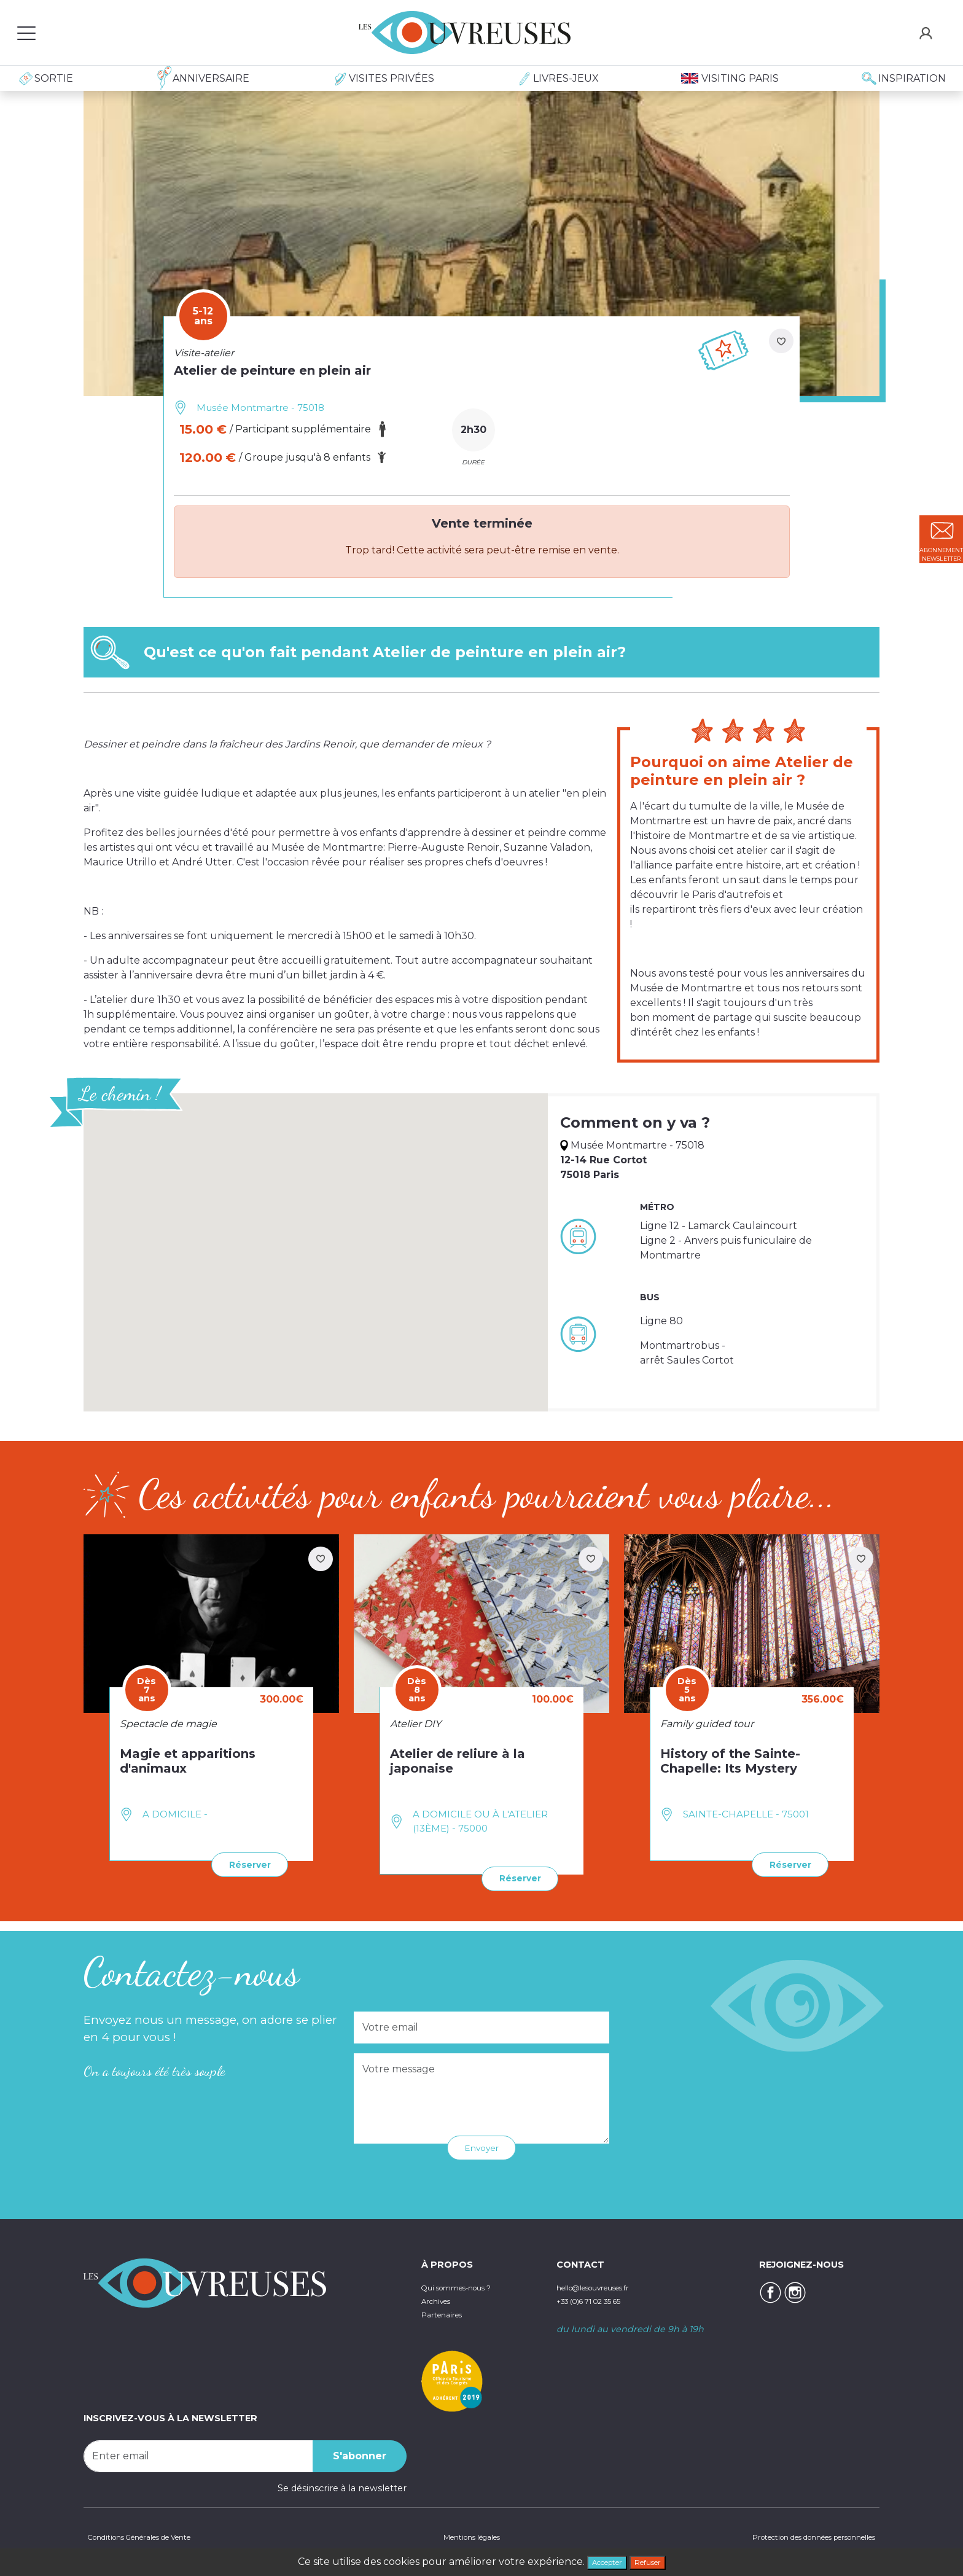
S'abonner (359, 2453)
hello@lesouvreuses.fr (605, 2284)
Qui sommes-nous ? (466, 2284)
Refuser (655, 2560)
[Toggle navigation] (26, 32)
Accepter (600, 2560)
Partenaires (446, 2311)
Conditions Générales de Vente (152, 2536)
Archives (440, 2297)
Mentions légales (465, 2536)
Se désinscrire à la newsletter (342, 2485)
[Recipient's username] (198, 2453)
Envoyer (481, 2144)
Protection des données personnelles (794, 2536)
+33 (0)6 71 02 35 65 (600, 2297)
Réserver (244, 1863)
